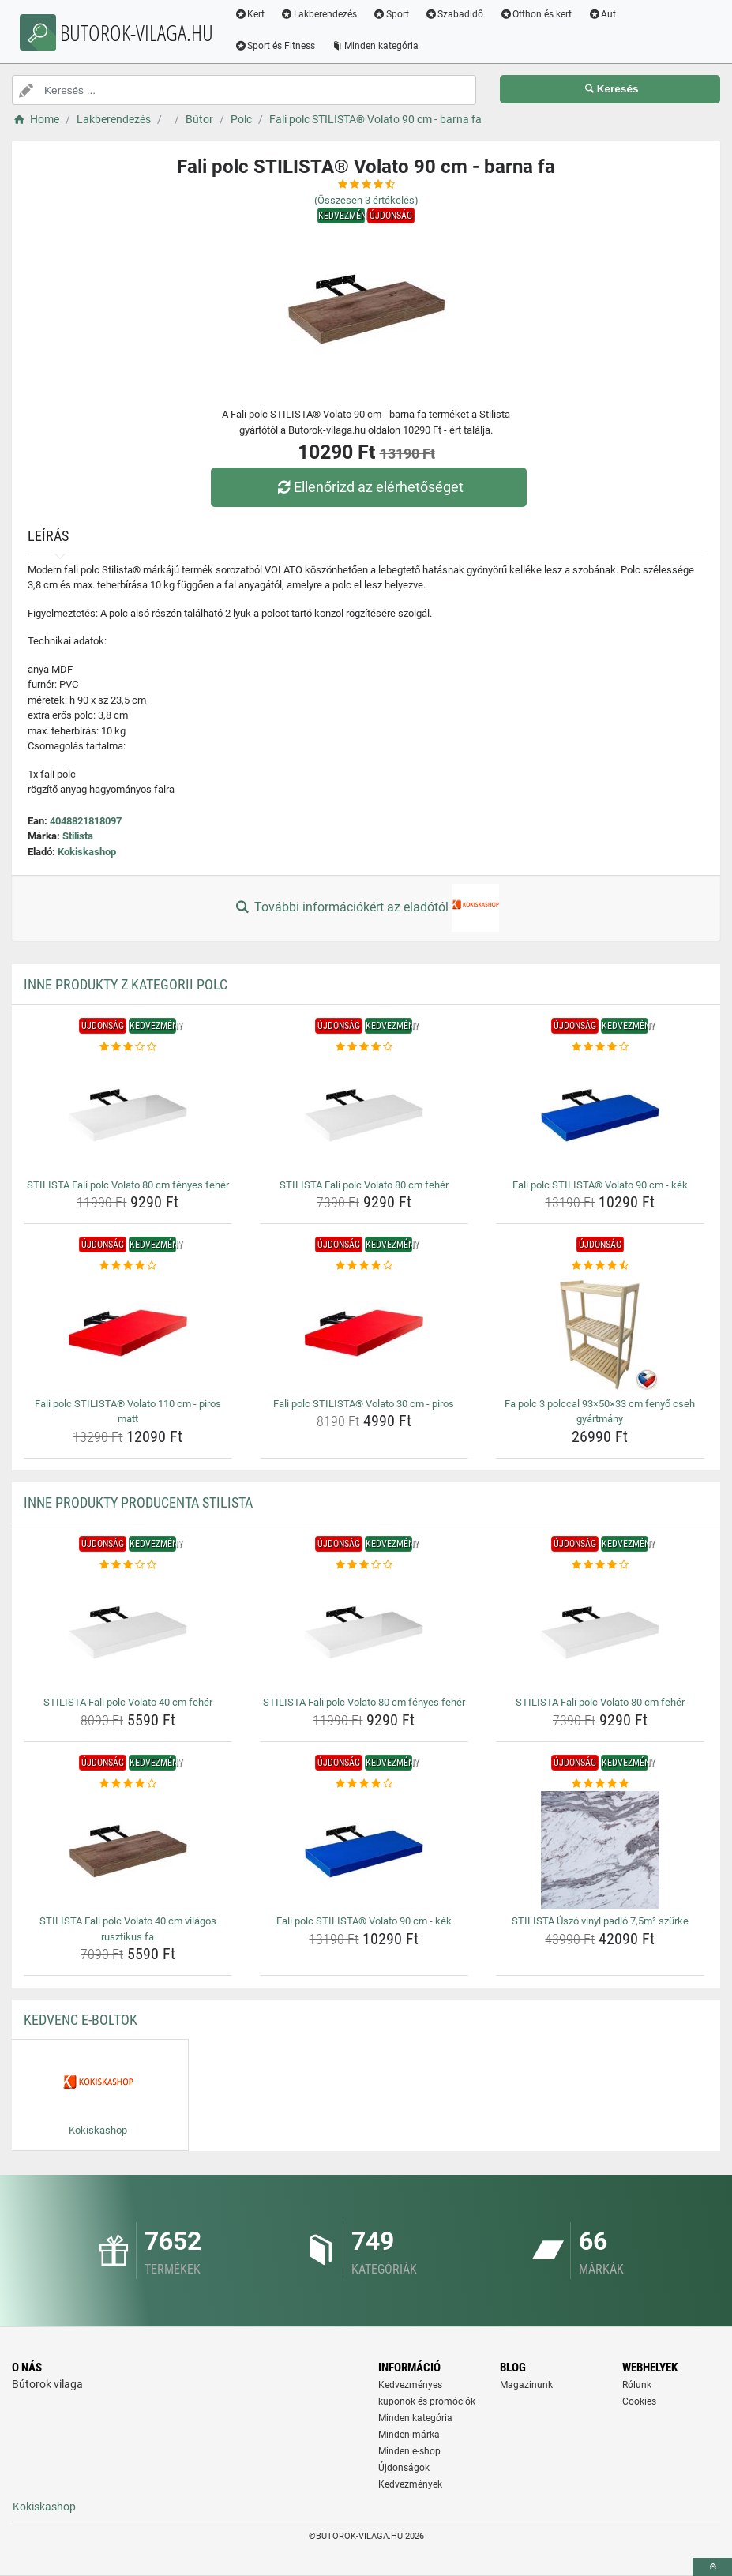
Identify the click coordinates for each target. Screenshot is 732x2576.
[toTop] (712, 2567)
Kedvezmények (410, 2484)
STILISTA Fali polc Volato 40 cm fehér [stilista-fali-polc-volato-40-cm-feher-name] (127, 1702)
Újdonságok (404, 2467)
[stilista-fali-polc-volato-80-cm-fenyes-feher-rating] (127, 1047)
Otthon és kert (545, 14)
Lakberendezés (328, 14)
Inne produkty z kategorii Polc (125, 984)
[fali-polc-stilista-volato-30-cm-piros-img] (364, 1333)
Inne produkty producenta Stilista (138, 1502)
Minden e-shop (409, 2451)
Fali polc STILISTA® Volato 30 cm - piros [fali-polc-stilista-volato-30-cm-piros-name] (363, 1404)
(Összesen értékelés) (366, 200)
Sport (400, 14)
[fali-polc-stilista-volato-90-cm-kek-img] (600, 1114)
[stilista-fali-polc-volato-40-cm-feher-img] (127, 1631)
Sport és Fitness (284, 45)
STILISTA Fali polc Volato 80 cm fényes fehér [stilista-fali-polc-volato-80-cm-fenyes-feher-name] (128, 1185)
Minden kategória (384, 45)
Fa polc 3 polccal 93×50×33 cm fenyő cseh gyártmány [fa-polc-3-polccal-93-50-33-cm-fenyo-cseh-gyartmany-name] (600, 1411)
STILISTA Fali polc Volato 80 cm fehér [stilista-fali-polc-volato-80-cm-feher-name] (364, 1185)
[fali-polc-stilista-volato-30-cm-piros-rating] (364, 1266)
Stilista (77, 836)
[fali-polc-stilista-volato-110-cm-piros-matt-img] (127, 1333)
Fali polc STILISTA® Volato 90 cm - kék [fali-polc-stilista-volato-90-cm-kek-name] (600, 1185)
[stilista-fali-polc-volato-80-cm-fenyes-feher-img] (127, 1114)
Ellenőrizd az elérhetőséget (369, 487)
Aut (611, 14)
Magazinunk (526, 2384)
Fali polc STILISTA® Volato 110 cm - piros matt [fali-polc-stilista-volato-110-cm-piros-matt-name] (128, 1411)
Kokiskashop (87, 852)
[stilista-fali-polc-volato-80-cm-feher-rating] (364, 1047)
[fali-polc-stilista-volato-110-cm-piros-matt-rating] (127, 1266)
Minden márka (409, 2434)
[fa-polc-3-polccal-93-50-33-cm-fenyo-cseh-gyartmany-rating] (600, 1266)
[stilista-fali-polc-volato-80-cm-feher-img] (364, 1114)
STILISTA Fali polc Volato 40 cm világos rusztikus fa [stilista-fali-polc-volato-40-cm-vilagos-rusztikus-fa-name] (127, 1929)
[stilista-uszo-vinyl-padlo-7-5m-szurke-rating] (600, 1784)
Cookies (639, 2401)
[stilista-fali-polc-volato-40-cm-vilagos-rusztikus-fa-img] (127, 1850)
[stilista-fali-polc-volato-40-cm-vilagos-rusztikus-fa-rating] (127, 1784)
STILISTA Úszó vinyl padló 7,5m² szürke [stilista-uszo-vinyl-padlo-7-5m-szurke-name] (600, 1921)
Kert (258, 14)
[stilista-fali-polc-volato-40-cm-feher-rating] (127, 1565)
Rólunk (636, 2384)
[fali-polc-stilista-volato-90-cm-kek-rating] (600, 1047)
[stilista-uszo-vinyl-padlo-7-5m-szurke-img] (600, 1850)
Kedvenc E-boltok (80, 2019)
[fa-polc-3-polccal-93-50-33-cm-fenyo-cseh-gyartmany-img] (600, 1333)
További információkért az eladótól (365, 908)
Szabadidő (463, 14)
